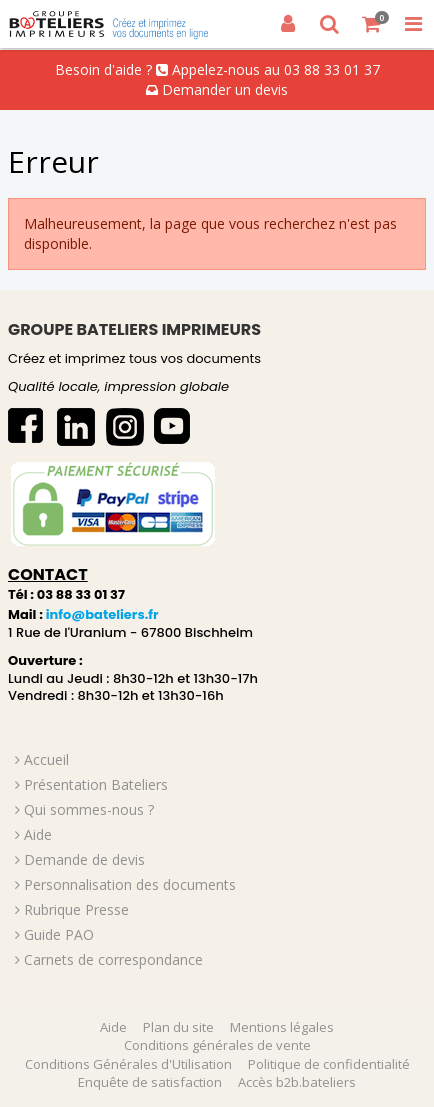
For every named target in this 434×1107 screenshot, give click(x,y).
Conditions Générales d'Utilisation (128, 1064)
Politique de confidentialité (329, 1064)
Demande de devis (84, 859)
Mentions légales (282, 1027)
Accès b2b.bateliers (297, 1082)
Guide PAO (59, 934)
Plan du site (178, 1027)
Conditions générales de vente (217, 1045)
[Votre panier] (372, 24)
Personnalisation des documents (130, 884)
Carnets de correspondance (113, 959)
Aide (38, 834)
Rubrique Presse (76, 909)
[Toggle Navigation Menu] (413, 24)
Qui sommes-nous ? (89, 809)
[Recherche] (330, 24)
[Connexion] (288, 24)
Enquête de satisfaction (150, 1082)
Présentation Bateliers (96, 784)
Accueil (46, 759)
